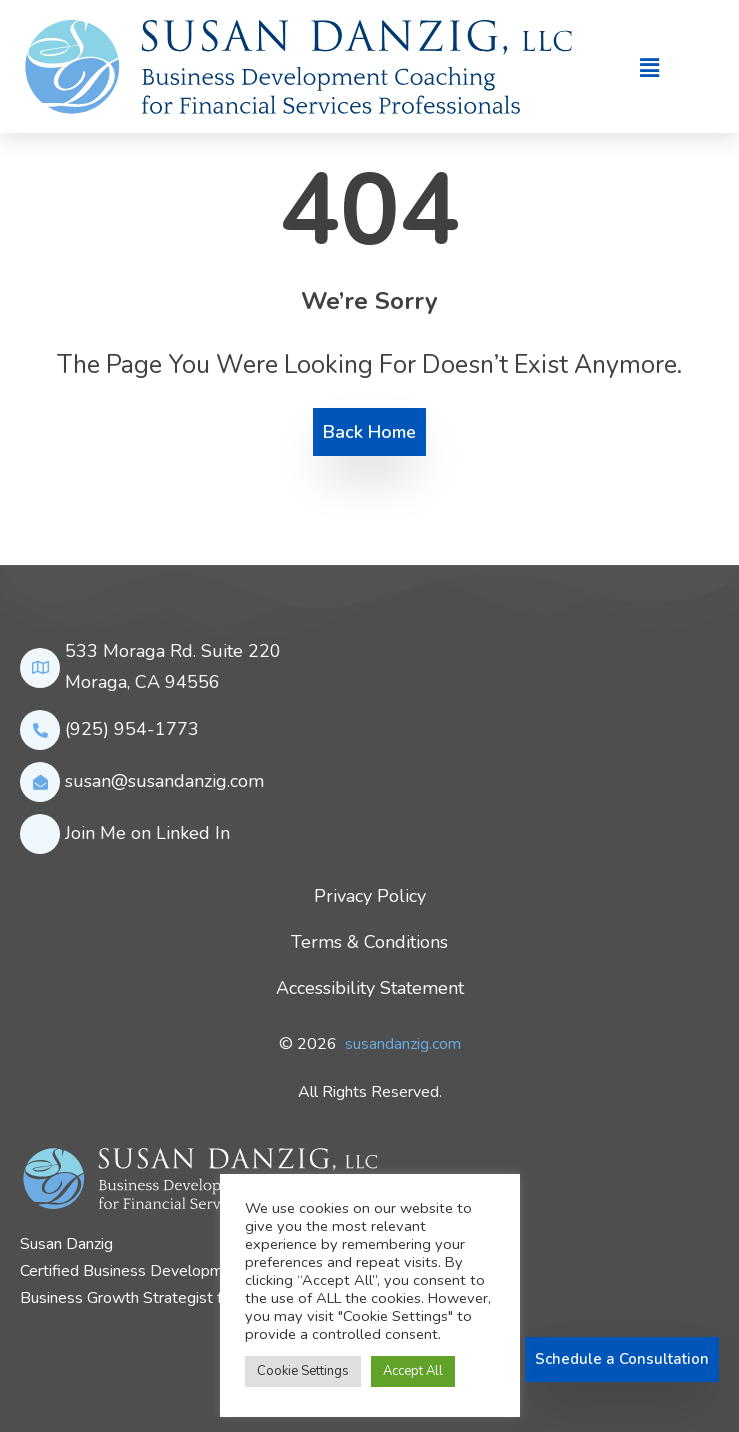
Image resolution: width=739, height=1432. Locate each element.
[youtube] (101, 1360)
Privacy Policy (370, 896)
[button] (649, 69)
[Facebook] (23, 1360)
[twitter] (75, 1360)
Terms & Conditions (369, 942)
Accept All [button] (413, 1371)
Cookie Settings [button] (303, 1371)
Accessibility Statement (370, 988)
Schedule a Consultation (622, 1359)
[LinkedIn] (49, 1360)
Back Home (369, 432)
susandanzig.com (403, 1044)
